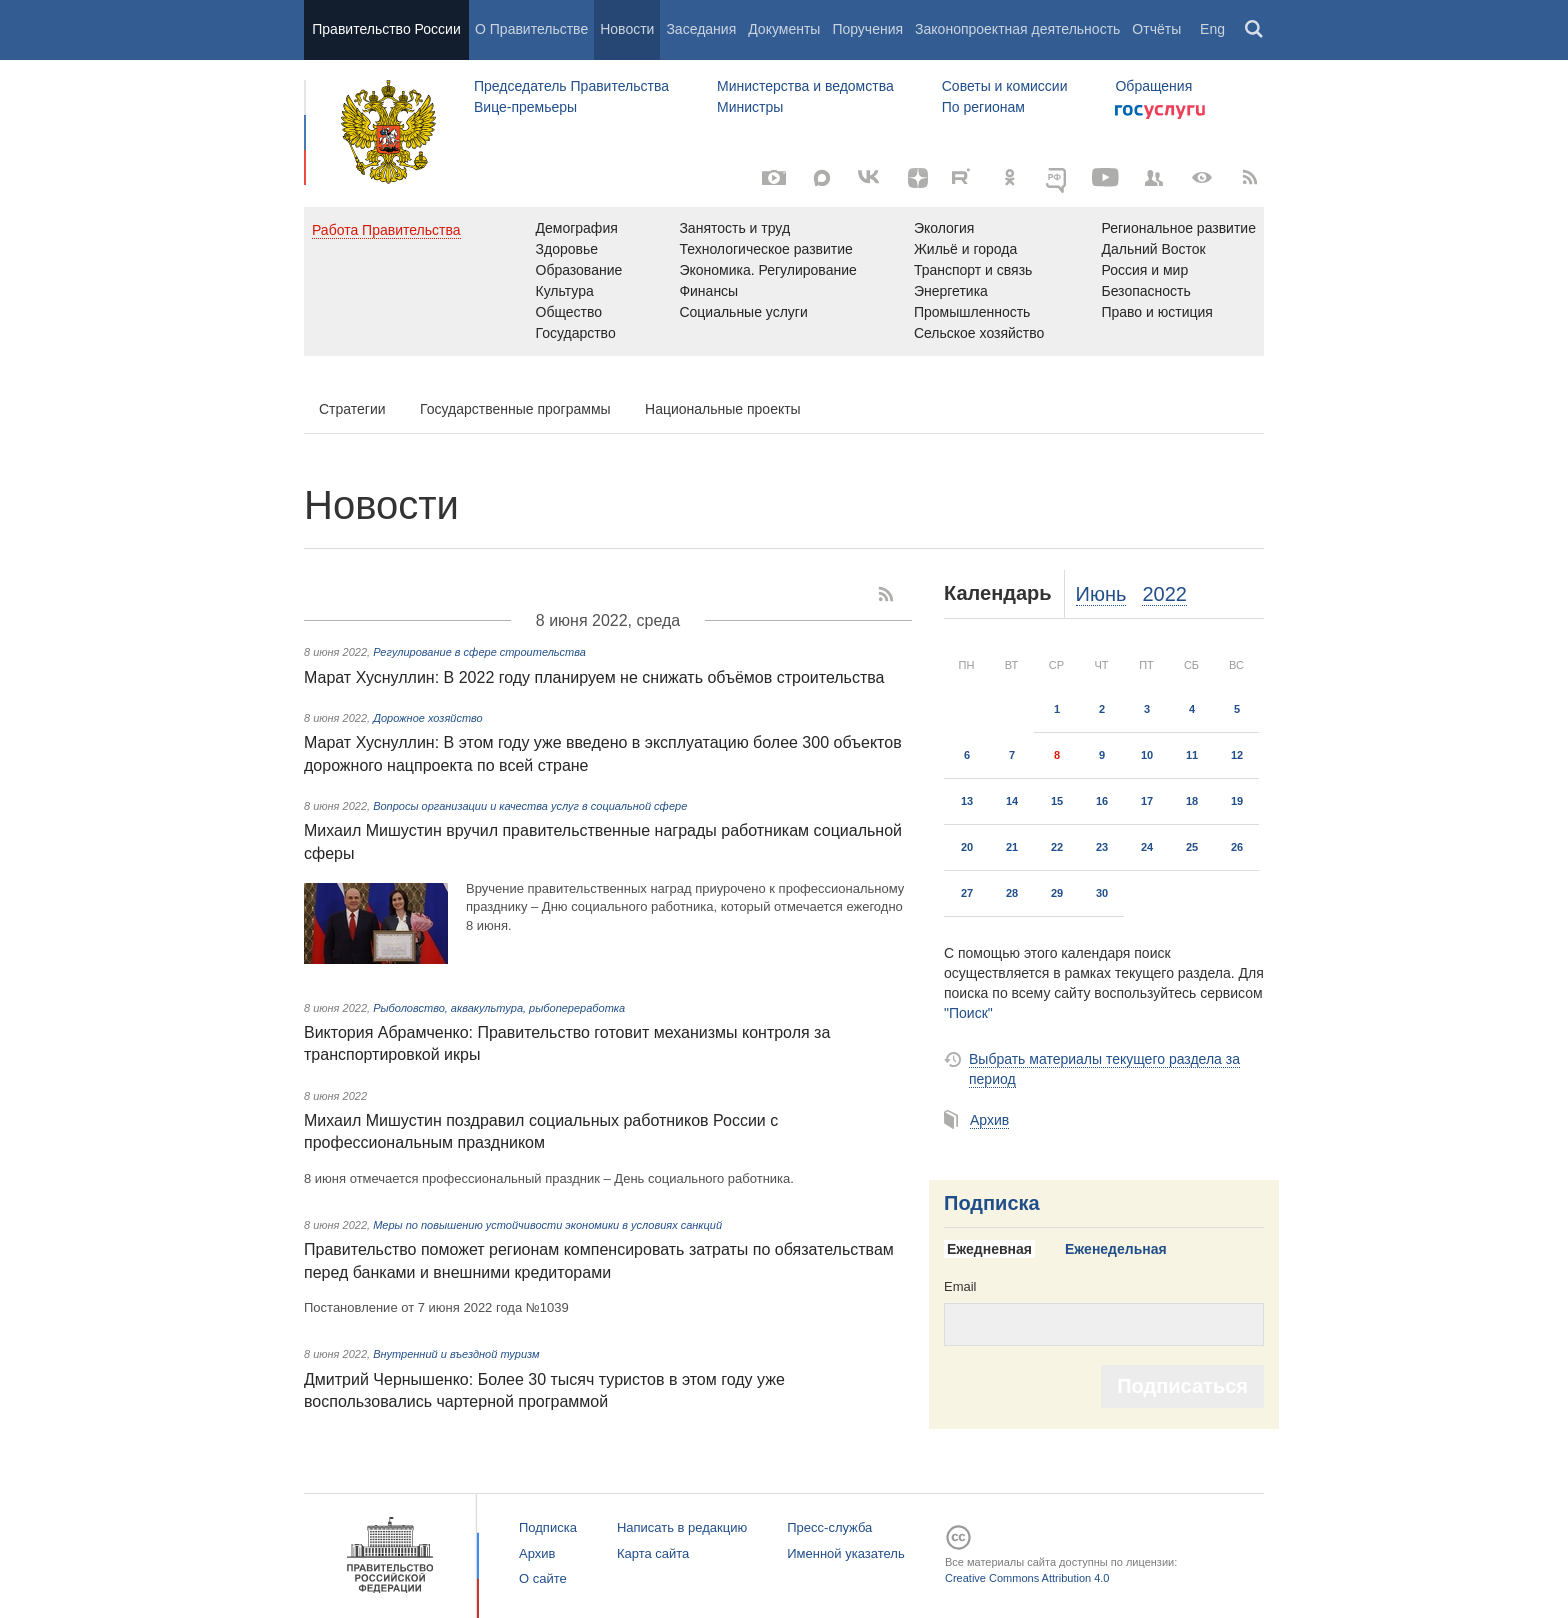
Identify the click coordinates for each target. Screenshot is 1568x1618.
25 (1192, 847)
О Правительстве (531, 29)
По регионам (983, 107)
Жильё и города (965, 249)
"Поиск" (968, 1013)
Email (960, 1286)
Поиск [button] (1255, 30)
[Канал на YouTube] (1106, 178)
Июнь (1101, 594)
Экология (944, 228)
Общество (569, 312)
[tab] (997, 1250)
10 (1147, 755)
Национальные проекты (723, 409)
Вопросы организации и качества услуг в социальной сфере (530, 806)
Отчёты (1156, 29)
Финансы (708, 291)
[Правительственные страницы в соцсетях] (1154, 178)
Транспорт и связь (973, 270)
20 (967, 847)
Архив (989, 1120)
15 (1057, 801)
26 (1237, 847)
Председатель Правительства (571, 86)
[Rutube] (964, 176)
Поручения (867, 29)
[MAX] (822, 178)
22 (1057, 847)
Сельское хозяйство (979, 333)
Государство (576, 333)
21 (1012, 847)
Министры (750, 107)
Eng (1212, 29)
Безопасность (1145, 291)
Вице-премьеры (525, 107)
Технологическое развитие (765, 249)
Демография (577, 228)
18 (1192, 801)
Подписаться (1182, 1386)
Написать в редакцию (682, 1527)
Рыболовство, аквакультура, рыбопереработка (499, 1008)
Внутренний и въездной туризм (456, 1354)
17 (1147, 801)
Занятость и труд (734, 228)
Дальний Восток (1153, 249)
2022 (1164, 594)
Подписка (992, 1203)
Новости (627, 29)
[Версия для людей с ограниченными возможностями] (1202, 178)
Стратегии (352, 409)
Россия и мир (1144, 270)
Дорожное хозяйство (428, 718)
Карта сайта (653, 1553)
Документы (784, 29)
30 (1102, 893)
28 (1012, 893)
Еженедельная (1116, 1249)
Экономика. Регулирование (767, 270)
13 (967, 801)
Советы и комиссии (1005, 86)
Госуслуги (1160, 112)
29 (1057, 893)
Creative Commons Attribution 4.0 (1027, 1578)
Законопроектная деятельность (1017, 29)
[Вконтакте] (870, 178)
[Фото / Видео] (774, 178)
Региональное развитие (1178, 228)
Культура (565, 291)
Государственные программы (515, 409)
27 (967, 893)
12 (1237, 755)
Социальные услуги (743, 312)
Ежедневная (989, 1249)
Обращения (1153, 86)
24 (1147, 847)
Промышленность (972, 312)
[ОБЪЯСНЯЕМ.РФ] (1058, 178)
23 (1102, 847)
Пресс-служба (829, 1527)
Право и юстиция (1156, 312)
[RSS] (1250, 178)
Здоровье (567, 249)
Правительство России (386, 29)
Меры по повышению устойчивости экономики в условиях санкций (547, 1225)
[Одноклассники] (1010, 178)
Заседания (701, 29)
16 (1102, 801)
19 (1237, 801)
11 (1192, 755)
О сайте (543, 1578)
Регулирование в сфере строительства (479, 652)
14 (1012, 801)
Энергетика (951, 291)
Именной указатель (845, 1553)
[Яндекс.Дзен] (918, 178)
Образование (579, 270)
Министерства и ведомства (805, 86)
